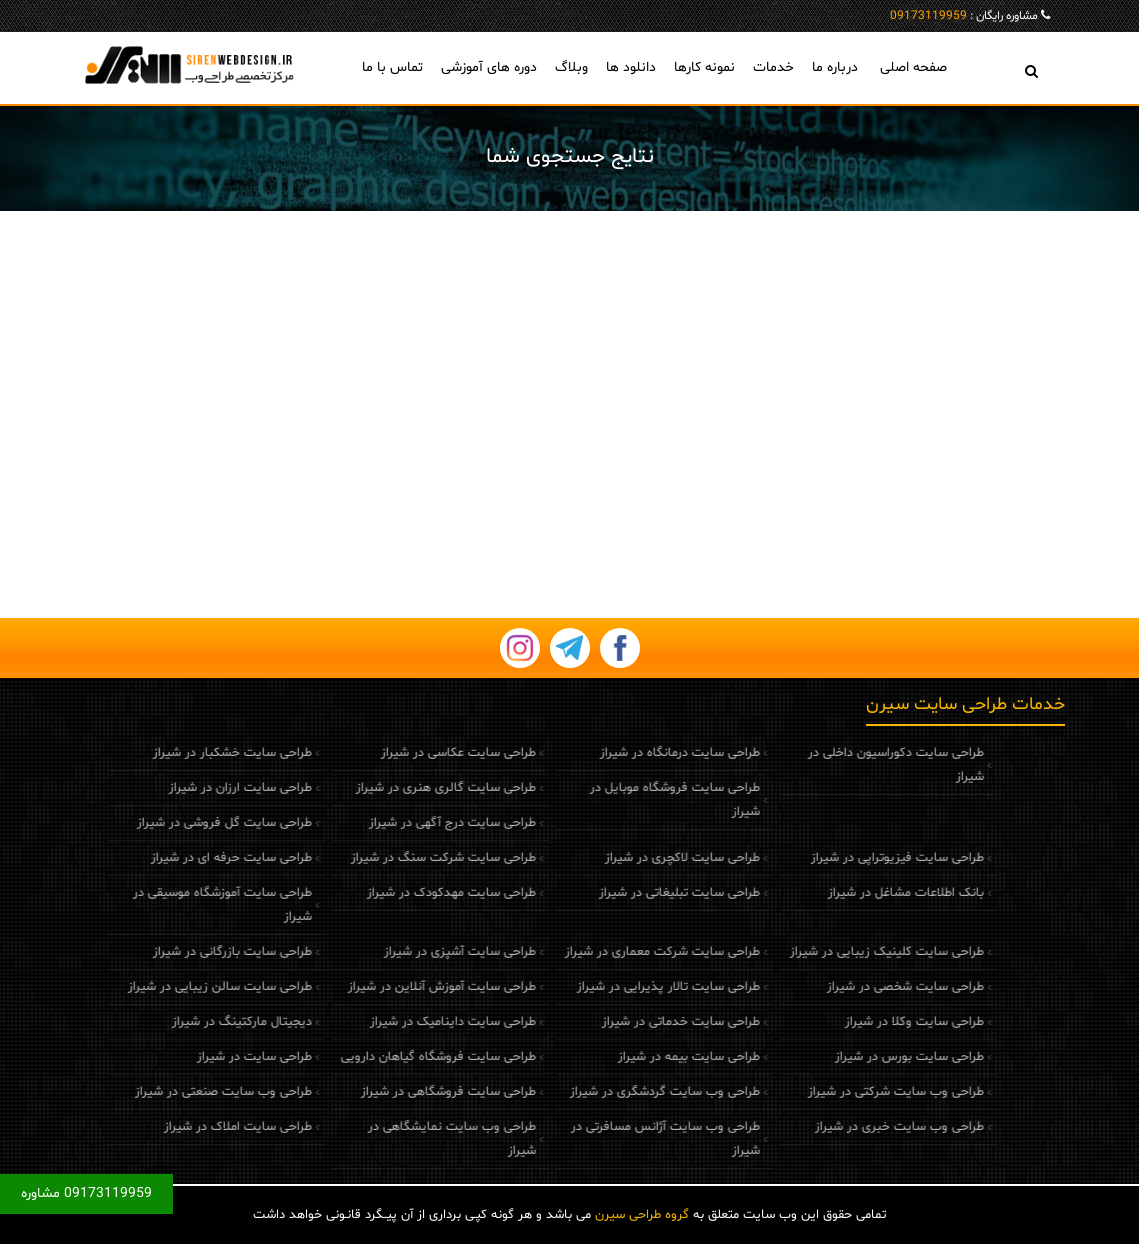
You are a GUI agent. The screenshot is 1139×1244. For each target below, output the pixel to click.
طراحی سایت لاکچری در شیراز (632, 858)
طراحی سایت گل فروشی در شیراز (175, 823)
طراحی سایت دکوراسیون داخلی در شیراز (846, 765)
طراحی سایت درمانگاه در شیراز (630, 753)
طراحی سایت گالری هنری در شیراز (397, 788)
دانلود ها (631, 67)
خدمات (773, 67)
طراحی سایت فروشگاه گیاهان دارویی (389, 1057)
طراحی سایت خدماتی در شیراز (631, 1022)
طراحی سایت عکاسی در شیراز (409, 753)
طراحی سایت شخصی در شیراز (855, 987)
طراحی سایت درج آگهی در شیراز (403, 823)
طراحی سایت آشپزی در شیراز (411, 952)
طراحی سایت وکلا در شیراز (864, 1022)
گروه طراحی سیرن (642, 1215)
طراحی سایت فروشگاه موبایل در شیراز (625, 800)
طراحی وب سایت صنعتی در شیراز (174, 1092)
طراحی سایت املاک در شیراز (189, 1127)
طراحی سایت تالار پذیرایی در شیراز (618, 987)
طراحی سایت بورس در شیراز (859, 1057)
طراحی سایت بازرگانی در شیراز (183, 952)
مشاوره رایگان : (964, 16)
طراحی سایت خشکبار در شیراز (183, 753)
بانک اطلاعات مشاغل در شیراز (856, 893)
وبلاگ (571, 67)
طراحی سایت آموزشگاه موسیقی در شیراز (173, 905)
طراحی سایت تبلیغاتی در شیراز (629, 893)
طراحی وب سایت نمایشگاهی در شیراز (403, 1139)
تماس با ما (392, 67)
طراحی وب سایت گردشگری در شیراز (615, 1092)
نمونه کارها (704, 67)
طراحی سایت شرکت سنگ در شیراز (394, 858)
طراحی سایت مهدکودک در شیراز (402, 893)
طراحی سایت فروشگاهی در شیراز (399, 1092)
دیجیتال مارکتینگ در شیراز (193, 1022)
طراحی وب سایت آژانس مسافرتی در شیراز (615, 1139)
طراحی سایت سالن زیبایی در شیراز (171, 987)
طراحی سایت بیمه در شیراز (639, 1057)
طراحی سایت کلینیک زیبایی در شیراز (837, 952)
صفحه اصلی (913, 67)
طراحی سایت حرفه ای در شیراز (182, 858)
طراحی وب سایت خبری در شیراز (849, 1127)
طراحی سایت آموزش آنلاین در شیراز (393, 987)
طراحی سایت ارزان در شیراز (191, 788)
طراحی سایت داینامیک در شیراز (404, 1022)
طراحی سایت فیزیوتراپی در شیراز (847, 858)
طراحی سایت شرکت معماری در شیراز (612, 952)
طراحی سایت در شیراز (205, 1057)
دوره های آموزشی (489, 67)
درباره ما (835, 67)
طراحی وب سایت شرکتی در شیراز (846, 1092)
